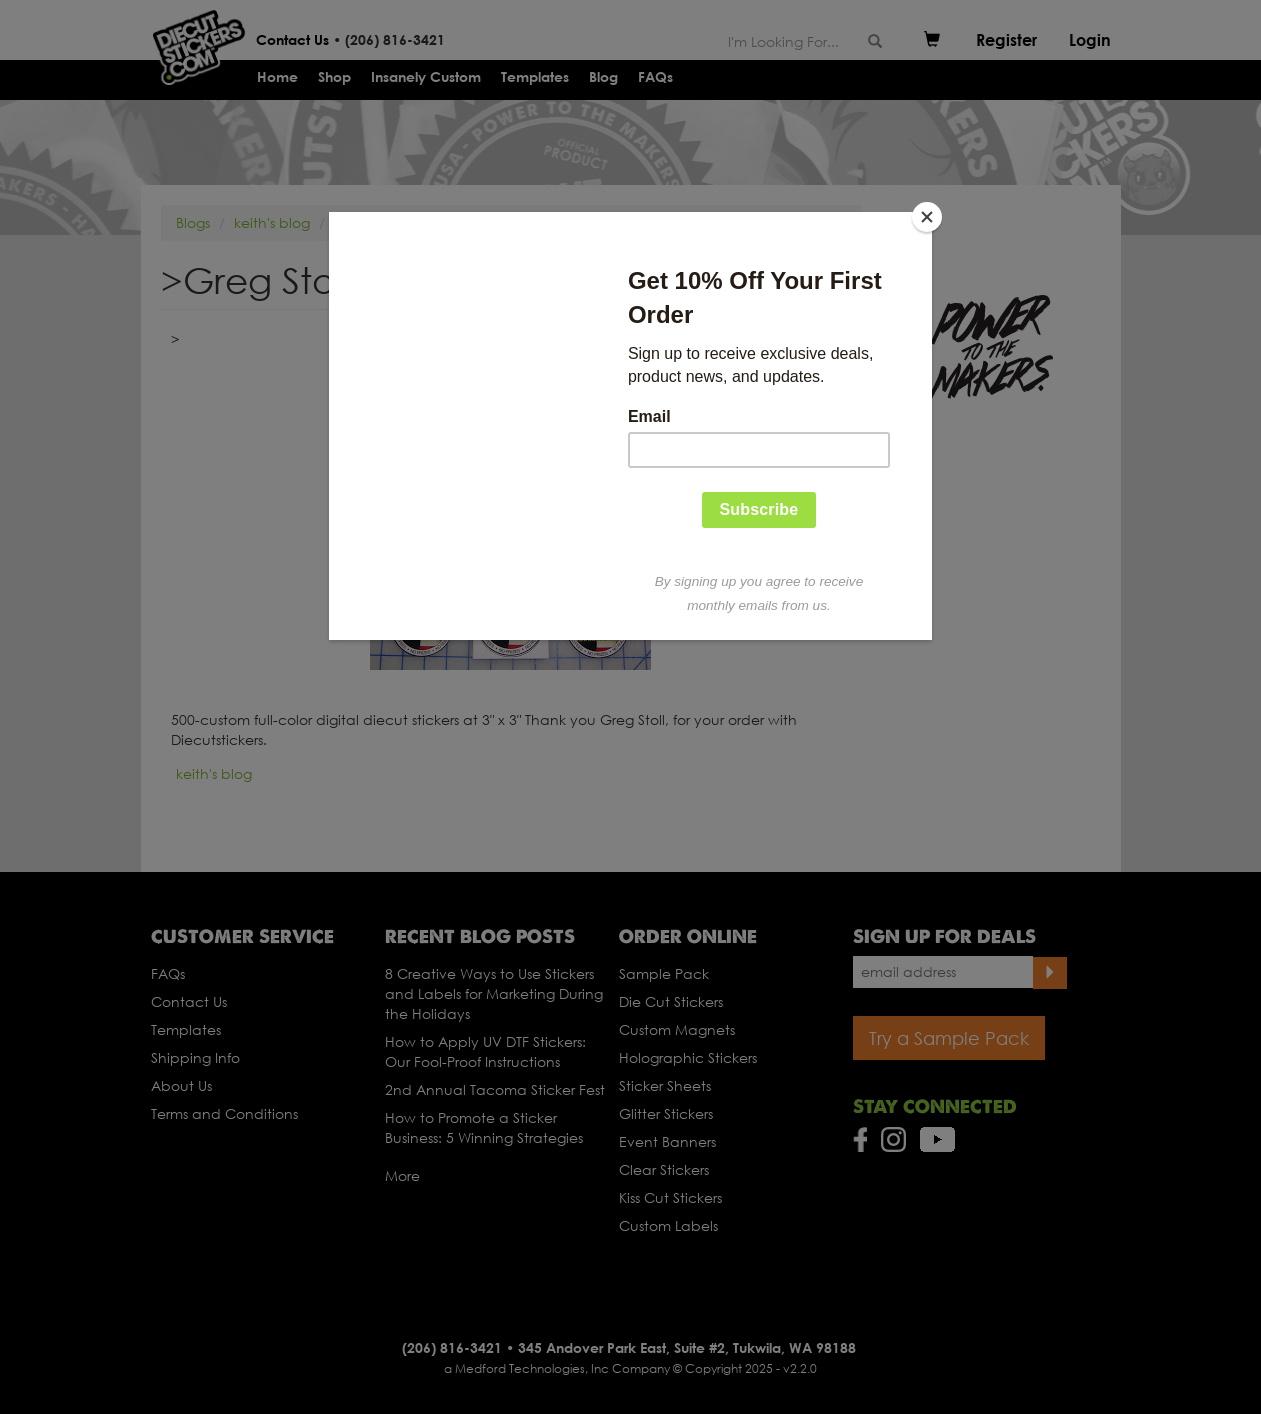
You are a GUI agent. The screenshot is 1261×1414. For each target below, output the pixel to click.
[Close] (927, 217)
